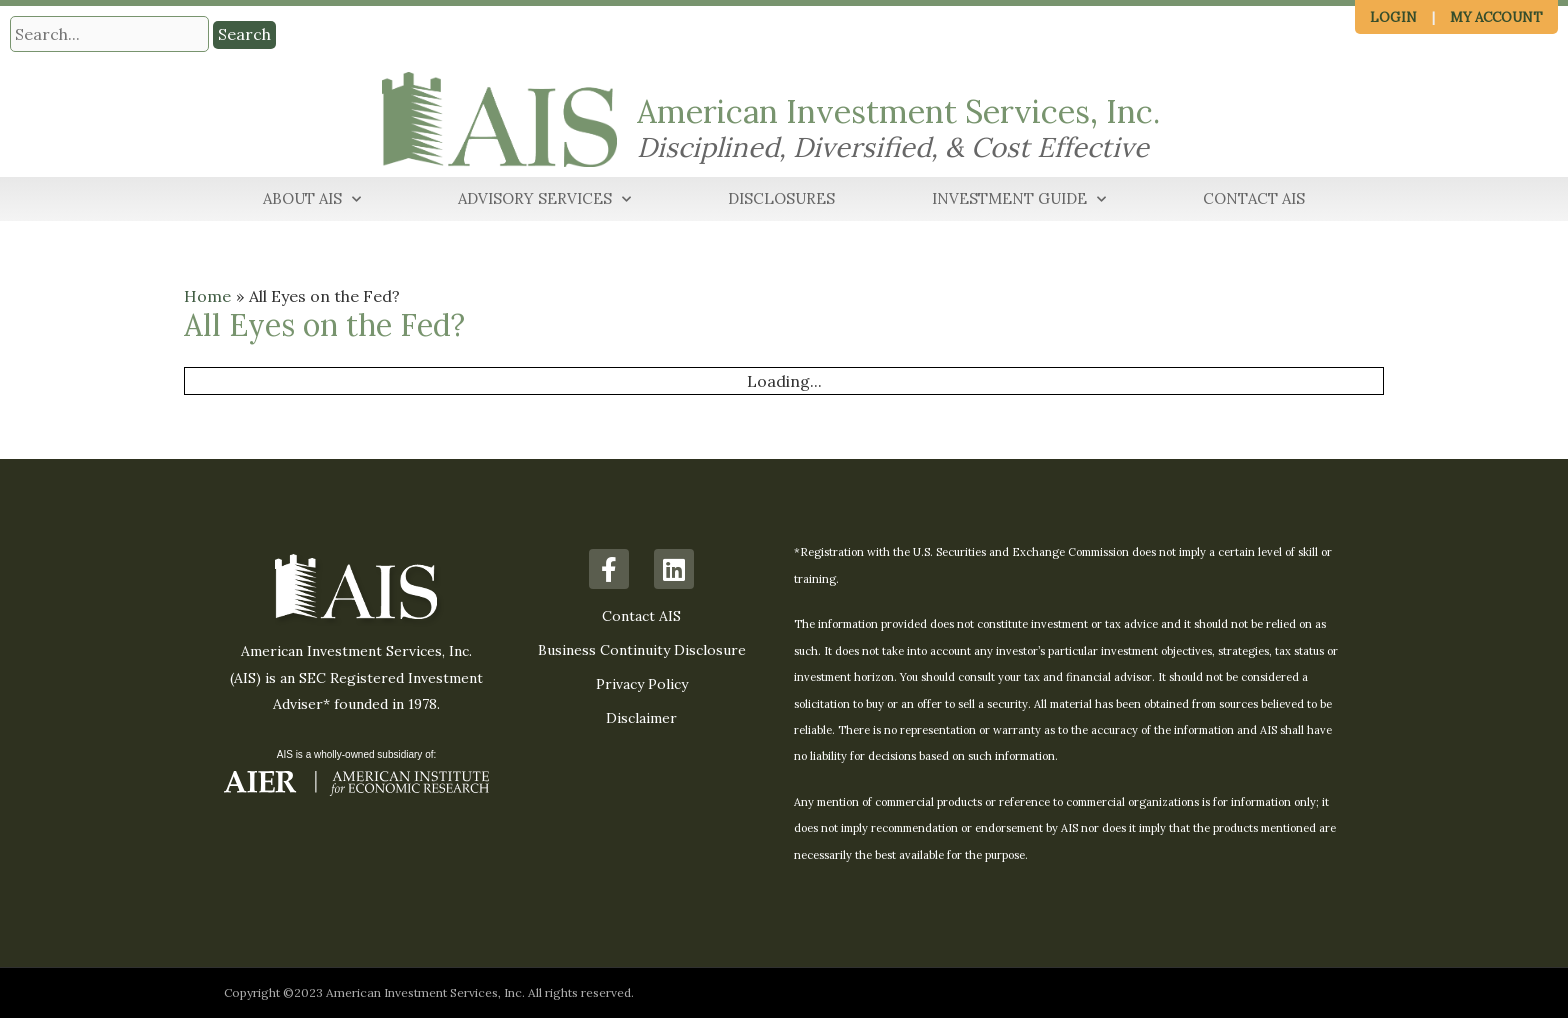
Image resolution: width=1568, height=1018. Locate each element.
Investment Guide (1019, 199)
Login (1393, 17)
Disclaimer (641, 718)
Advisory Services (544, 199)
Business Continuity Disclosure (642, 650)
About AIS (312, 199)
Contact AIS (1254, 198)
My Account (1496, 17)
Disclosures (781, 198)
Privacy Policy (642, 684)
